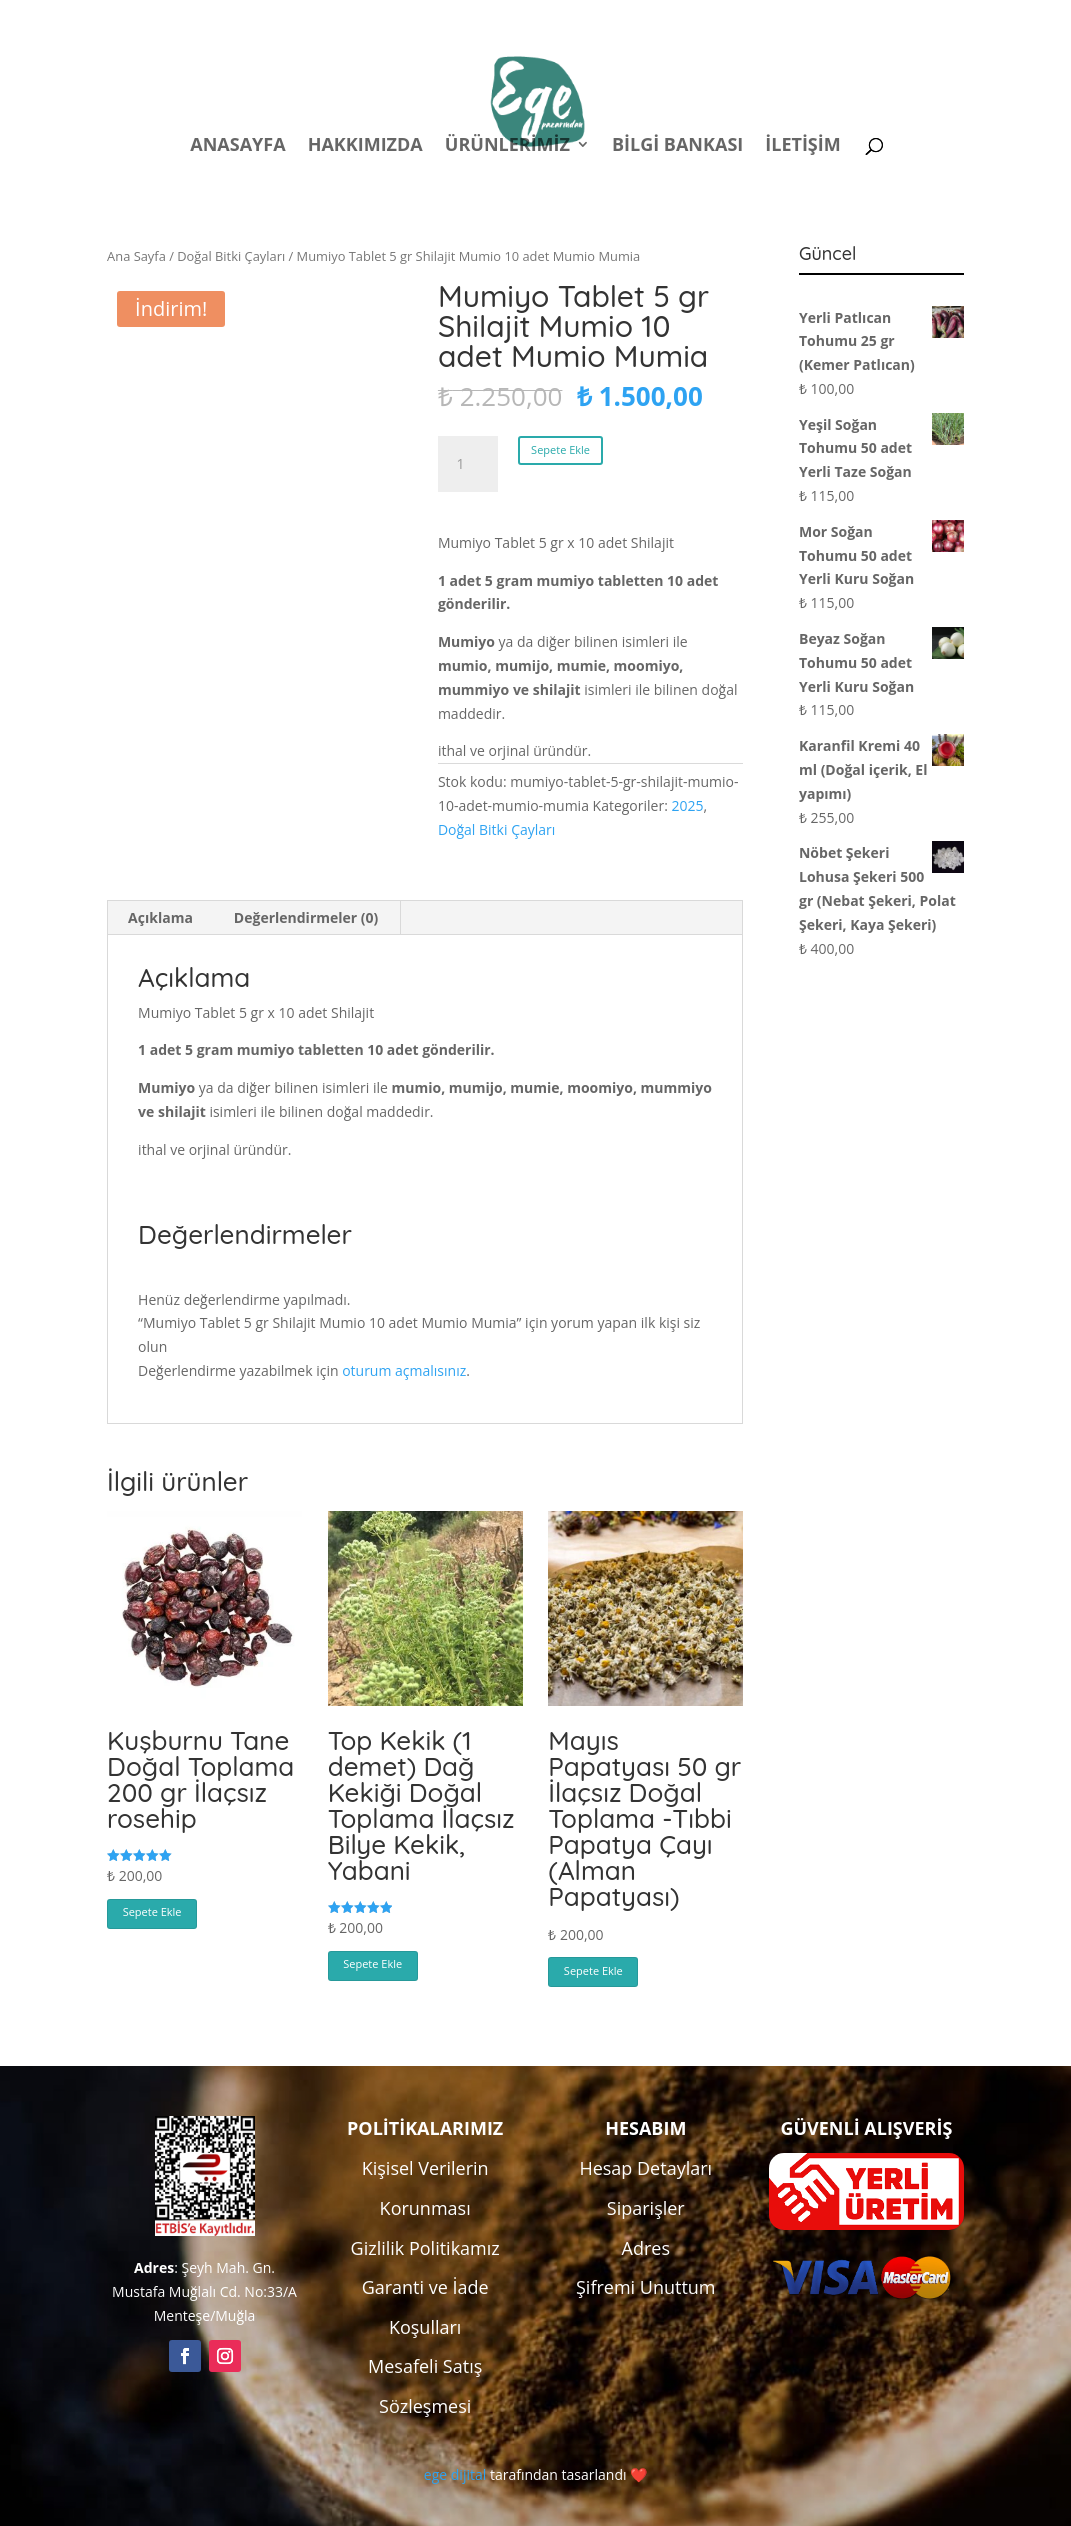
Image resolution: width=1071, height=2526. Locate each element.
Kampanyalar (823, 18)
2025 (687, 805)
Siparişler (646, 2208)
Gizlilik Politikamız (425, 2248)
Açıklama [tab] (160, 917)
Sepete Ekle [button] (152, 1911)
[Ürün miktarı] (468, 464)
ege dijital (455, 2474)
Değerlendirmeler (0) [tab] (306, 917)
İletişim (802, 146)
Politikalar (591, 18)
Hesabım (701, 18)
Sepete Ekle (560, 449)
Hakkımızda (365, 146)
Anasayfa (237, 146)
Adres (646, 2248)
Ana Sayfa (136, 256)
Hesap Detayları (645, 2168)
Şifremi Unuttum (646, 2287)
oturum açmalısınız (404, 1370)
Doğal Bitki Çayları (231, 256)
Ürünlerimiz (507, 146)
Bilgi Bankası (677, 146)
